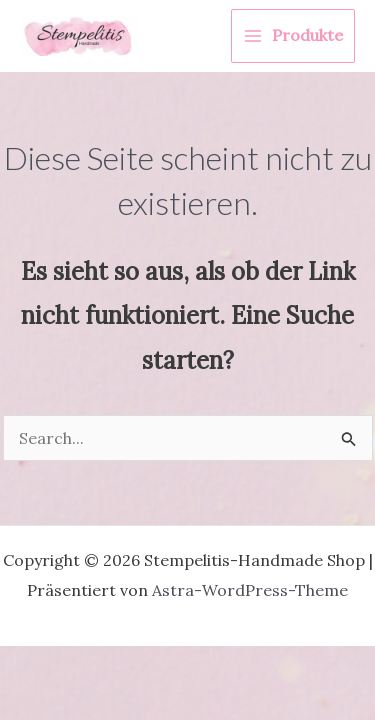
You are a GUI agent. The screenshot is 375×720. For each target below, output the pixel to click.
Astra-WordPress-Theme (250, 590)
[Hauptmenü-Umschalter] (293, 36)
